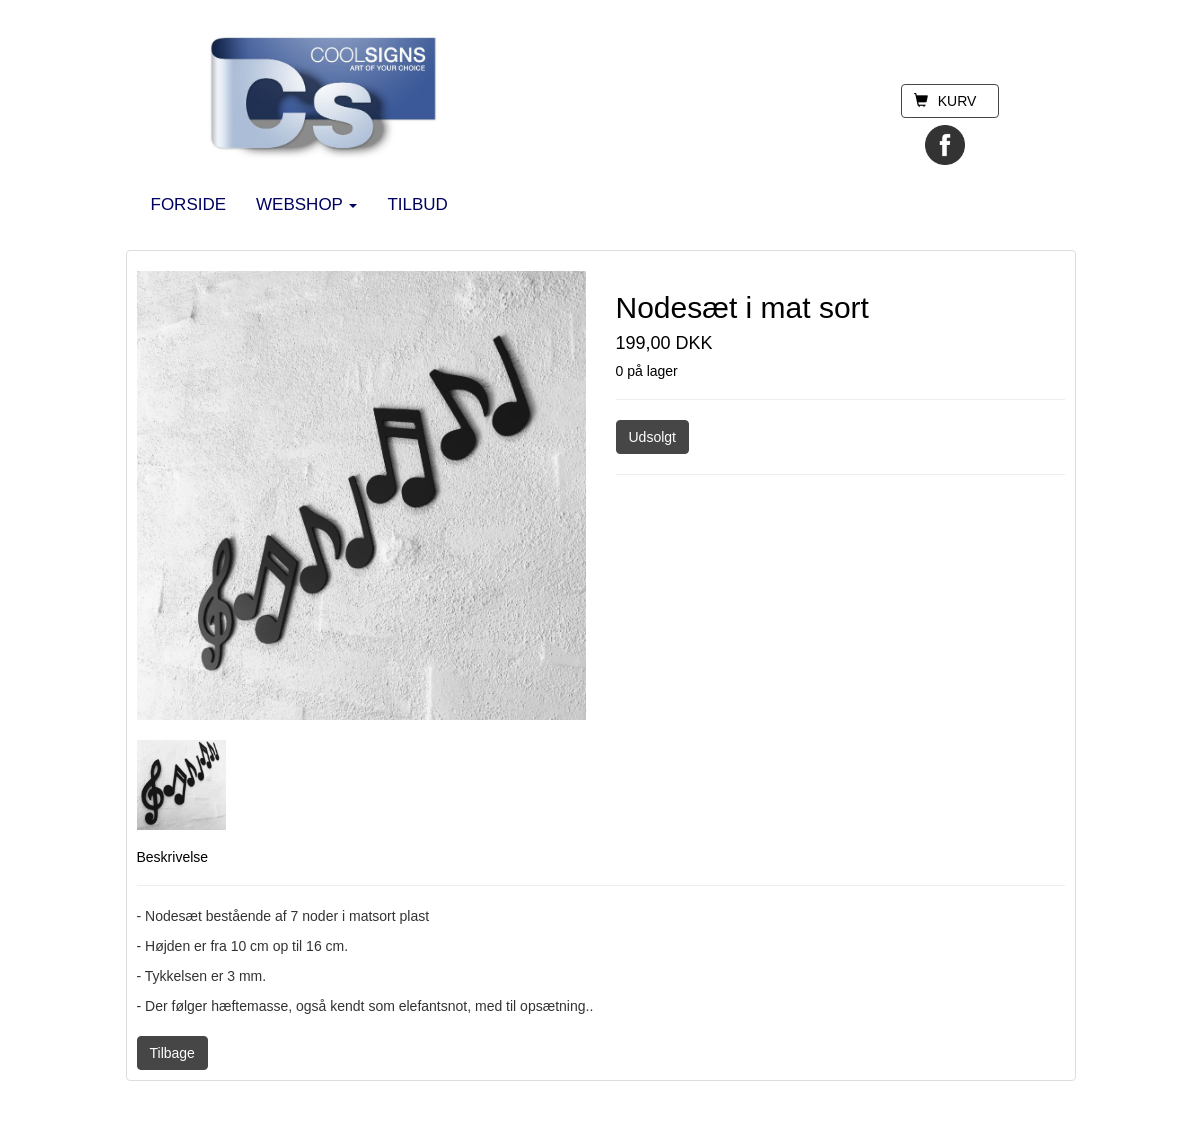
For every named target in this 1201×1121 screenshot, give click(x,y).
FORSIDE (189, 204)
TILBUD (417, 204)
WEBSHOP (306, 204)
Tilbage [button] (172, 1053)
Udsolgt (652, 437)
